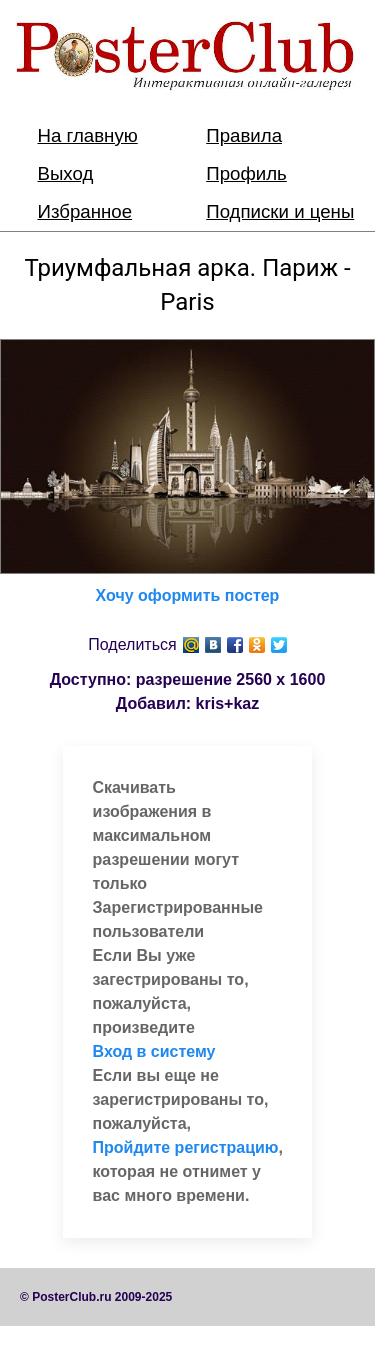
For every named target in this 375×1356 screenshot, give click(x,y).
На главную (88, 135)
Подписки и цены (280, 211)
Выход (66, 173)
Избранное (85, 211)
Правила (244, 135)
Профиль (246, 173)
